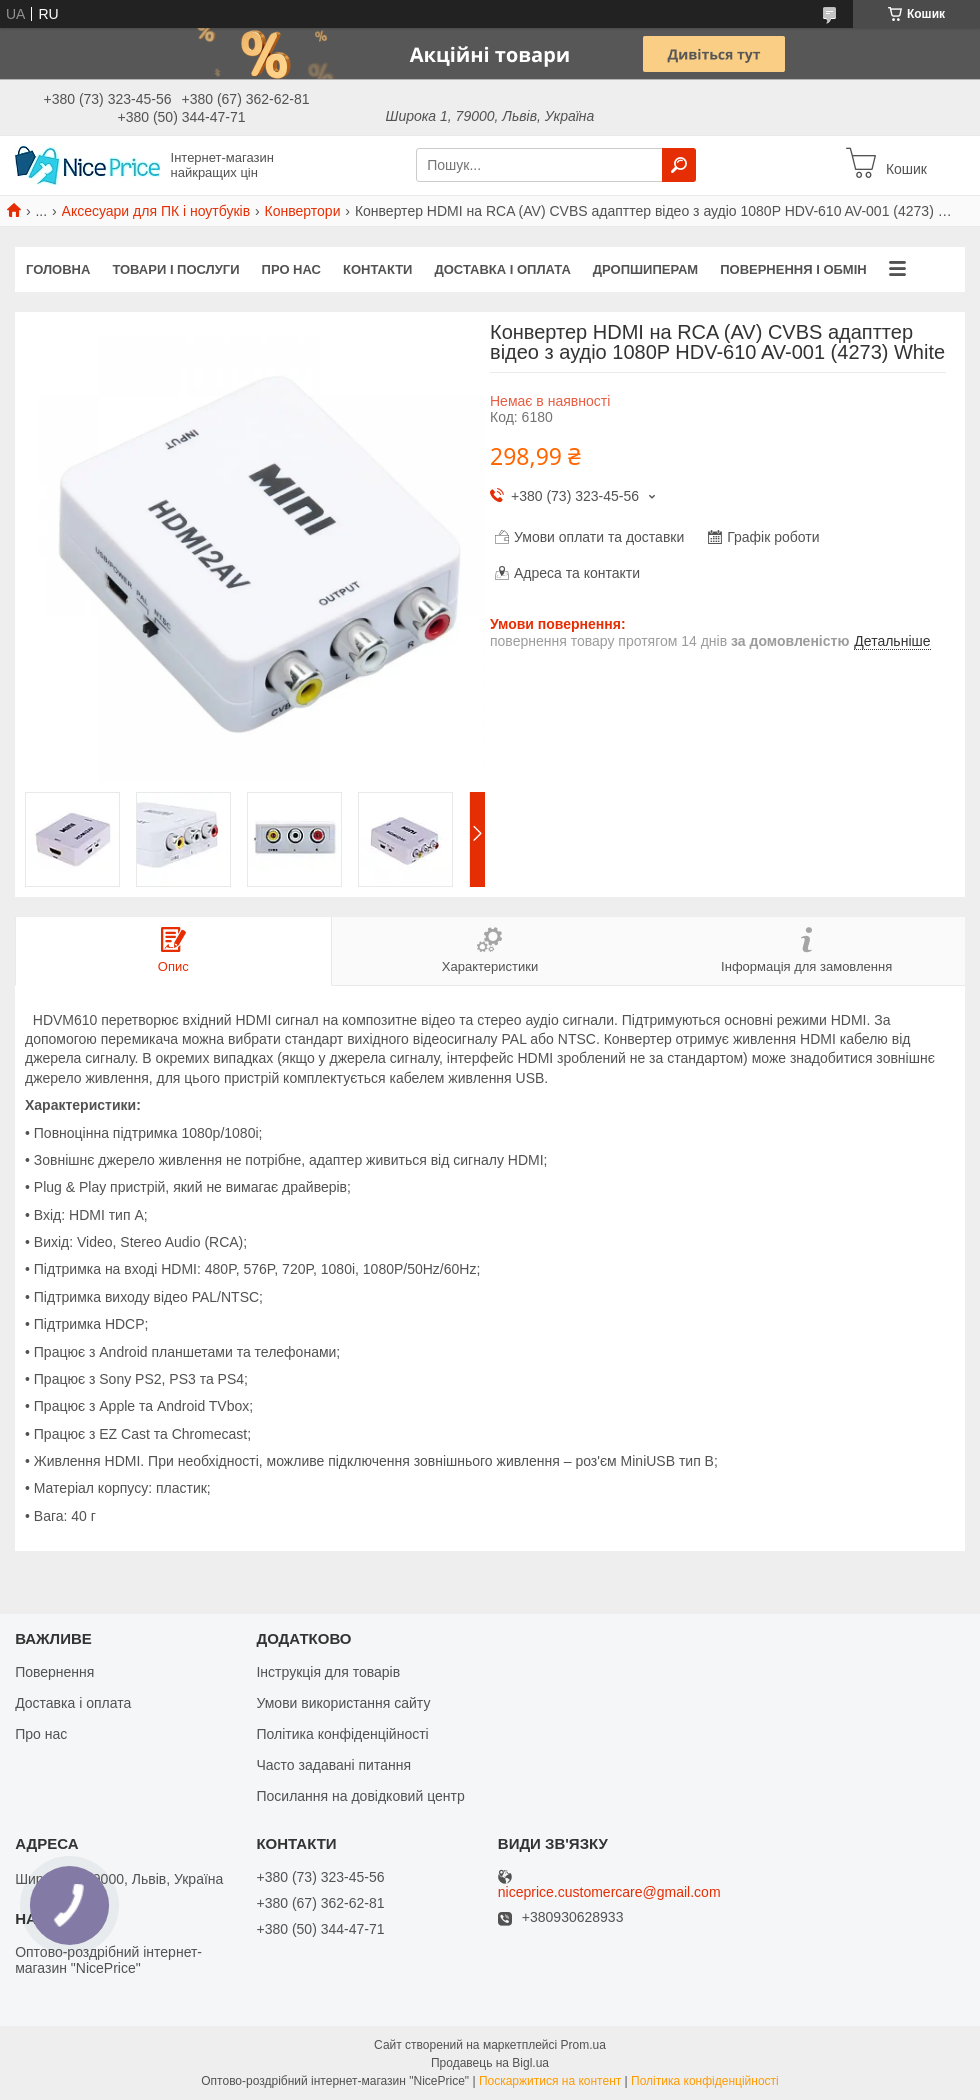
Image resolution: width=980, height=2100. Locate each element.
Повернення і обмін (793, 269)
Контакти (378, 269)
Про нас (291, 269)
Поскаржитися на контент (550, 2081)
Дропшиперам (645, 269)
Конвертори (303, 211)
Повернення (54, 1672)
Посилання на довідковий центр (360, 1796)
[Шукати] (679, 165)
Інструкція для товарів (328, 1672)
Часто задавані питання (333, 1765)
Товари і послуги (175, 269)
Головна (58, 269)
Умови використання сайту (343, 1703)
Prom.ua (583, 2045)
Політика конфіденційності (342, 1734)
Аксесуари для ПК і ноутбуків (156, 211)
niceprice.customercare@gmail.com (609, 1892)
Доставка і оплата (502, 269)
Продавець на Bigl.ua (490, 2063)
